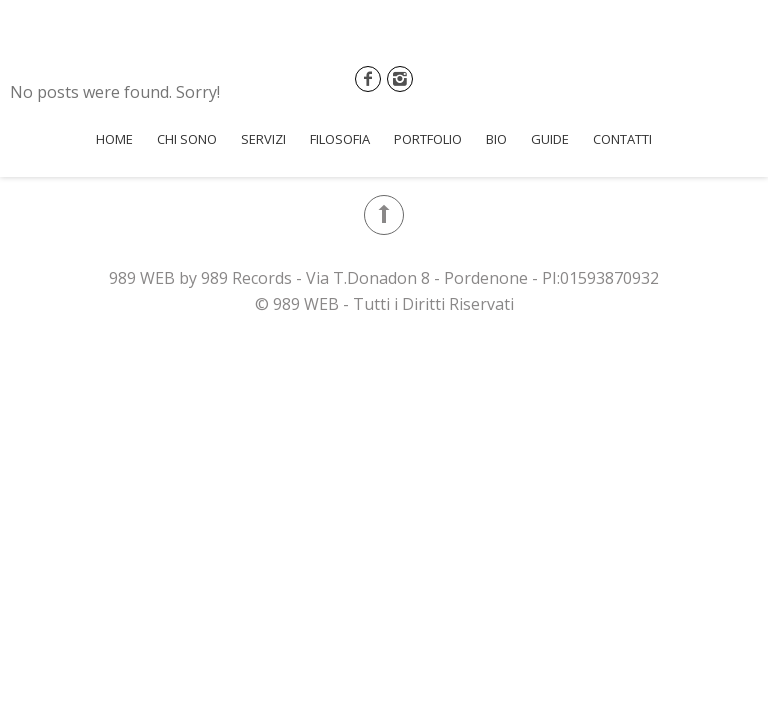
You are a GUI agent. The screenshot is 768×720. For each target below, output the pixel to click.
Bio (496, 139)
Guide (550, 139)
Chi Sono (187, 139)
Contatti (622, 139)
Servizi (263, 139)
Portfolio (428, 139)
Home (114, 139)
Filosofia (340, 139)
